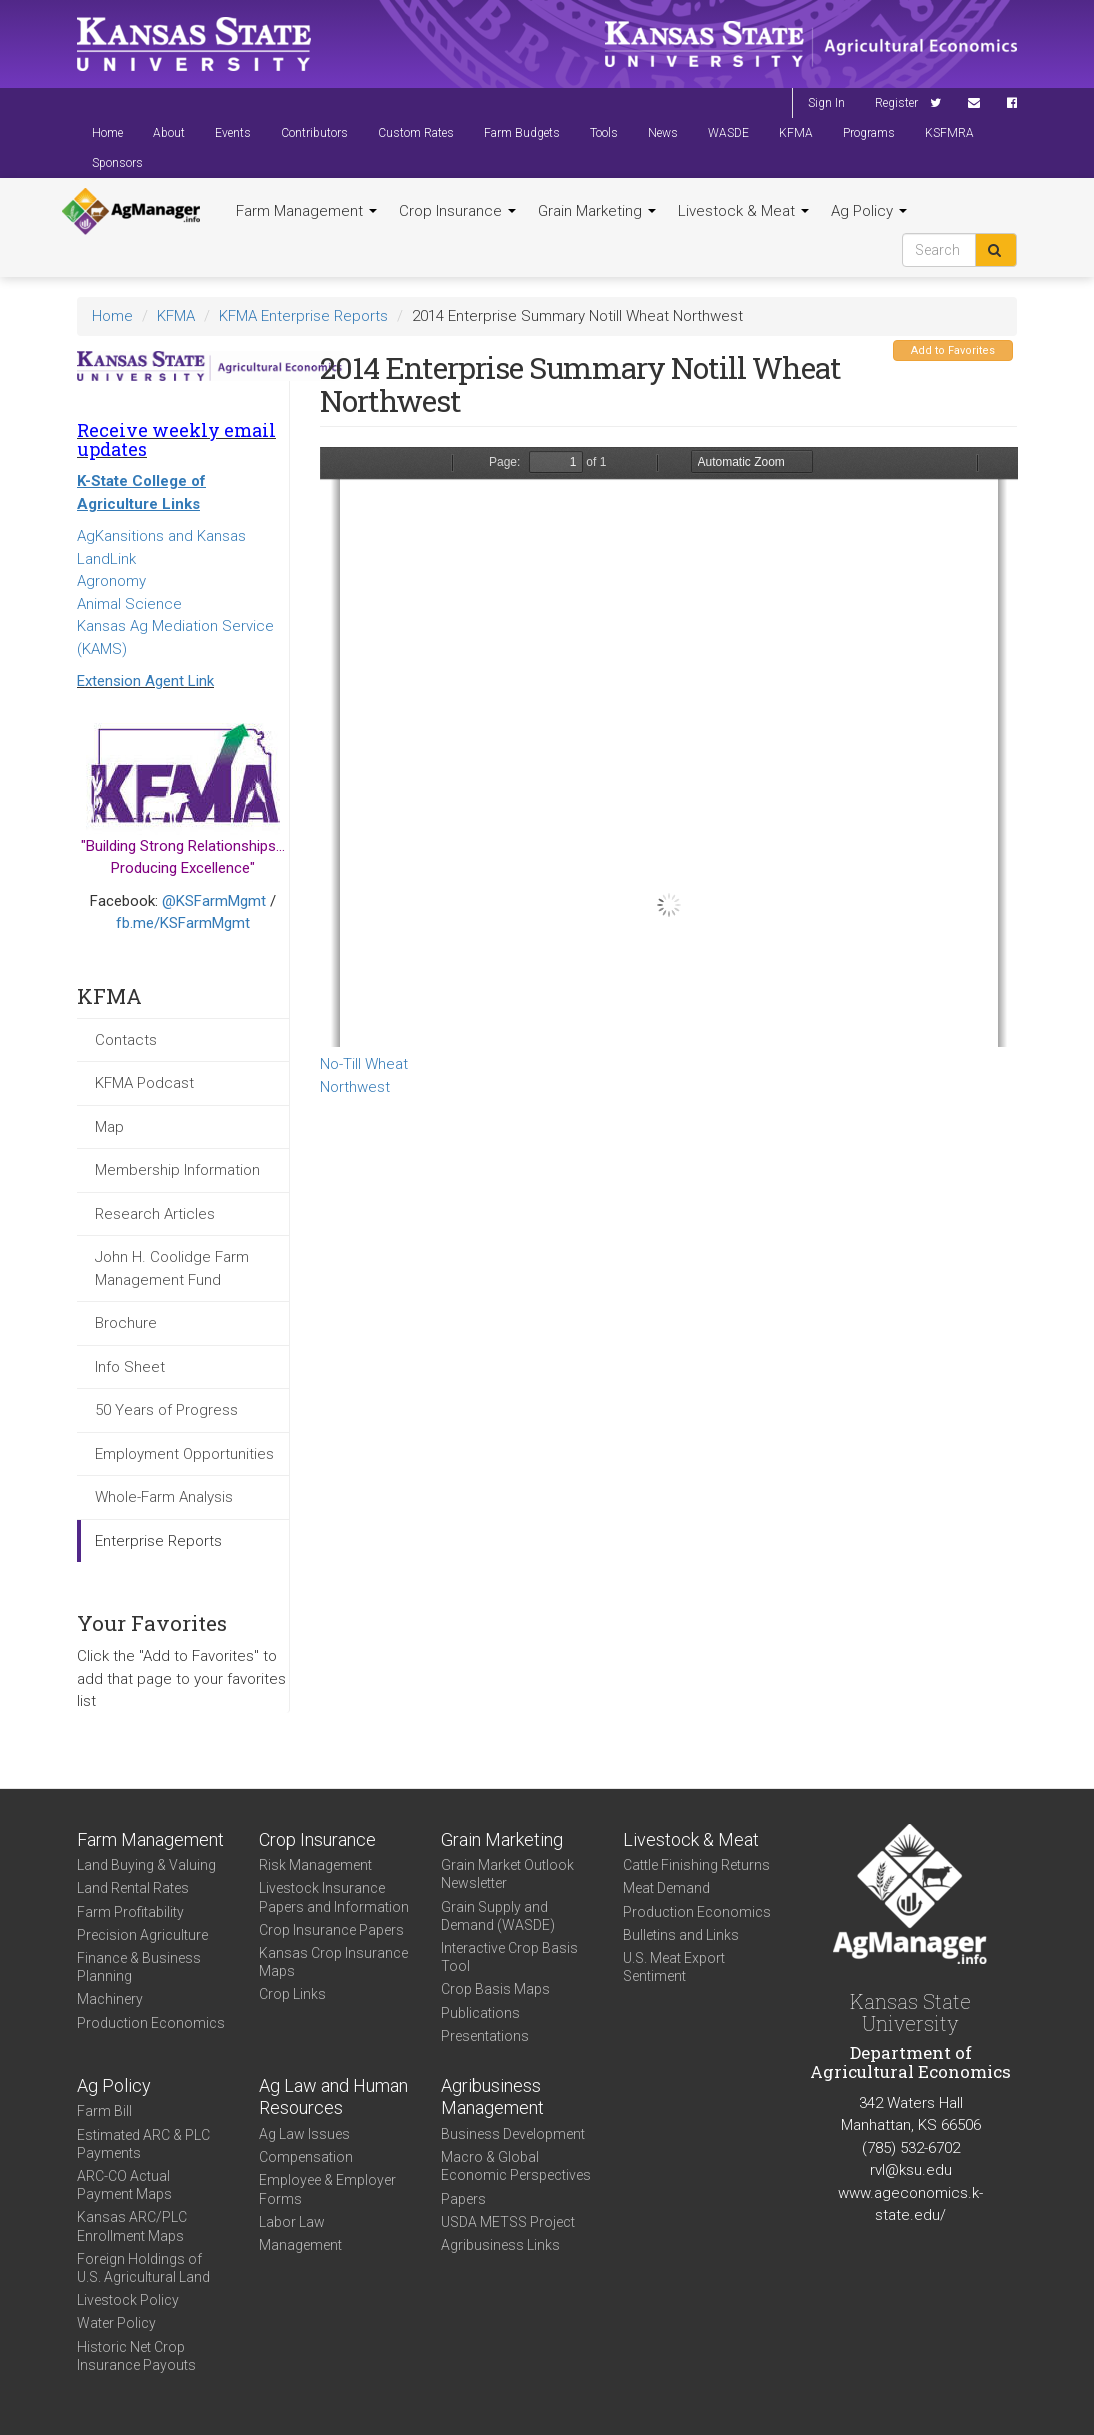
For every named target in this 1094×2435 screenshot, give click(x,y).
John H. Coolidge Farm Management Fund (172, 1268)
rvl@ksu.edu (911, 2170)
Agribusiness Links (500, 2245)
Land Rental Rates (133, 1888)
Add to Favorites (953, 350)
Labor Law (292, 2222)
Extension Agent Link (145, 681)
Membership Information (177, 1170)
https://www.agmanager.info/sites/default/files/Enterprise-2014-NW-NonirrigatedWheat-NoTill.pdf (669, 747)
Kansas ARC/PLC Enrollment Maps (132, 2226)
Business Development (513, 2134)
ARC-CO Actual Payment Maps (124, 2185)
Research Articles (155, 1214)
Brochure (126, 1323)
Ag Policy (869, 211)
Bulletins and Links (681, 1935)
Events (233, 133)
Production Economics (151, 2023)
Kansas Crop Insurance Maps (333, 1962)
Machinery (110, 1999)
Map (109, 1127)
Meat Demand (666, 1888)
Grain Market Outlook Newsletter (507, 1874)
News (663, 133)
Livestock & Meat (743, 211)
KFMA (796, 133)
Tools (604, 133)
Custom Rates (416, 133)
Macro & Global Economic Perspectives (516, 2166)
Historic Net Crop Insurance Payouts (136, 2356)
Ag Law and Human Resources (333, 2097)
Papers (463, 2199)
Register (896, 103)
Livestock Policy (128, 2300)
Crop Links (292, 1994)
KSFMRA (949, 133)
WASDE (728, 133)
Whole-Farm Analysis (164, 1497)
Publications (480, 2013)
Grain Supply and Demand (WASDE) (498, 1916)
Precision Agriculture (142, 1935)
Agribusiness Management (492, 2097)
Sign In (826, 103)
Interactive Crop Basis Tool (509, 1957)
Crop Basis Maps (495, 1989)
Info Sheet (130, 1367)
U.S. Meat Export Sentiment (674, 1967)
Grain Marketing (597, 211)
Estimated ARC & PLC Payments (143, 2144)
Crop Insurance (457, 211)
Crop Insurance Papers (331, 1930)
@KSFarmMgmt (214, 901)
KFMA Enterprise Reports (303, 316)
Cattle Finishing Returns (696, 1865)
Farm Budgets (522, 133)
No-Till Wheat (364, 1064)
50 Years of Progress (166, 1410)
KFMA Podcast (144, 1083)
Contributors (314, 133)
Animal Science (129, 604)
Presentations (485, 2036)
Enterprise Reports (158, 1541)
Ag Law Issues (304, 2134)
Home (107, 133)
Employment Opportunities (184, 1454)
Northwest (355, 1087)
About (169, 133)
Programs (869, 133)
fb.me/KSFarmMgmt (183, 923)
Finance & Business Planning (139, 1967)
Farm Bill (104, 2111)
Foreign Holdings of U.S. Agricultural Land (143, 2268)
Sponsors (117, 163)
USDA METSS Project (508, 2222)
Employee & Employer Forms (327, 2189)
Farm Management (306, 211)
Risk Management (315, 1865)
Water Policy (116, 2323)
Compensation (306, 2157)
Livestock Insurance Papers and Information (334, 1897)
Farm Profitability (130, 1912)
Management (300, 2245)
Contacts (126, 1040)
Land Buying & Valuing (146, 1865)
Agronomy (111, 581)
